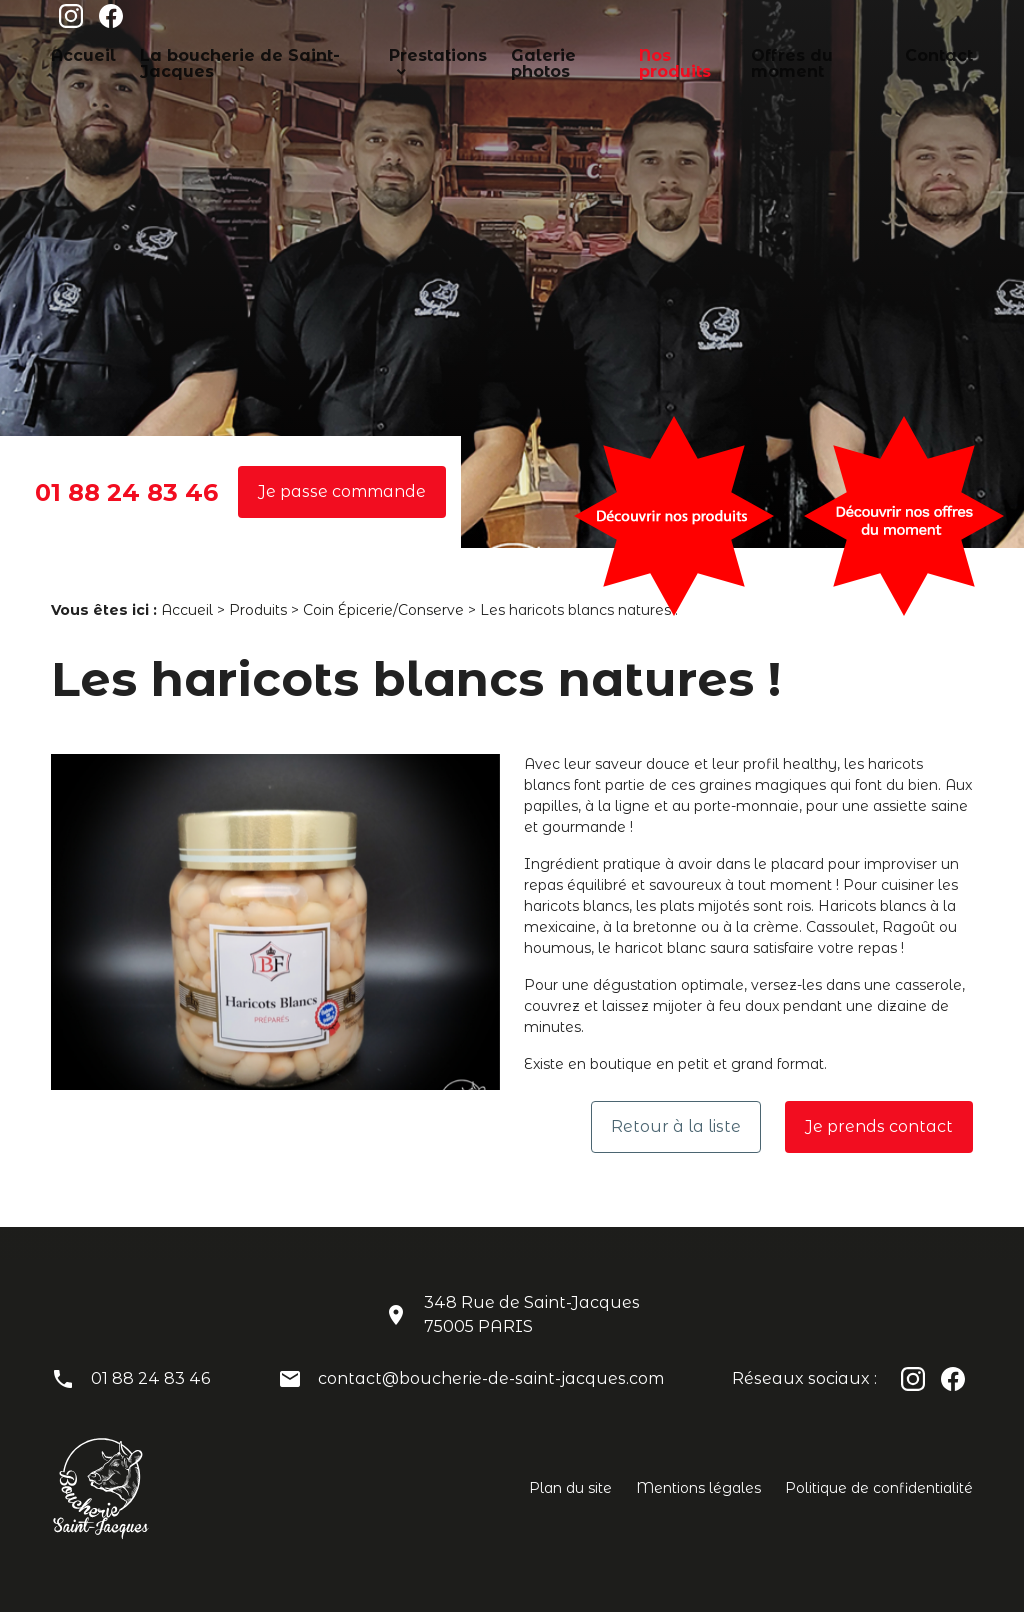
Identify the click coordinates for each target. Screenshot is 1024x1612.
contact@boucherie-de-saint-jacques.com (491, 1378)
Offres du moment (784, 53)
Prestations (405, 53)
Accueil (77, 53)
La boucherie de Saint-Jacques (235, 53)
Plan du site (570, 1488)
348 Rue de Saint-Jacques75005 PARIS (532, 1314)
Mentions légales (698, 1488)
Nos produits (654, 53)
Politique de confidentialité (879, 1488)
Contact (897, 53)
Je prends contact (879, 1126)
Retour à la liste (676, 1126)
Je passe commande (342, 491)
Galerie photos (535, 53)
